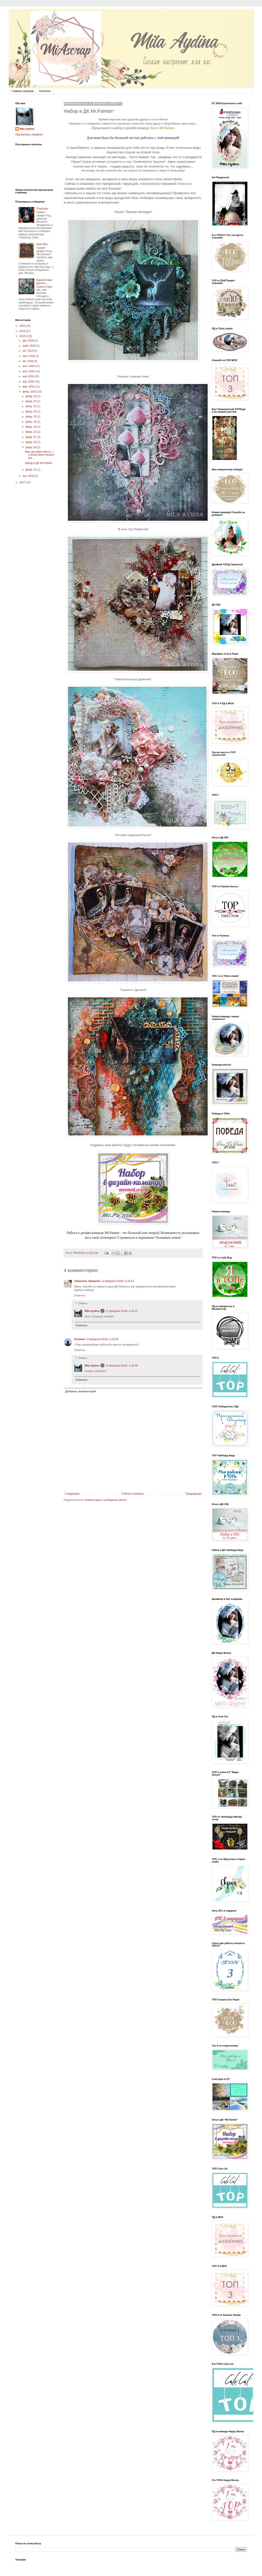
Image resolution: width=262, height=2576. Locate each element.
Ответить (79, 1295)
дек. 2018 (28, 340)
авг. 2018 (28, 361)
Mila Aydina (92, 1311)
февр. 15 (31, 426)
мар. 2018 (28, 386)
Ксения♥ (79, 1339)
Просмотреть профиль (29, 134)
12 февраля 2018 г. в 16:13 (118, 1281)
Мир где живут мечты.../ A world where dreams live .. (39, 455)
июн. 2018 (28, 371)
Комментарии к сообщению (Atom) (105, 1500)
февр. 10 (31, 431)
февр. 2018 (29, 391)
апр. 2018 (28, 381)
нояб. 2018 (29, 345)
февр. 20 (31, 411)
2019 (22, 331)
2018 (22, 336)
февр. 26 (31, 396)
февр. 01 (31, 469)
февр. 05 (31, 442)
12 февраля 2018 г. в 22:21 (122, 1311)
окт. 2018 (28, 350)
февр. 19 (31, 416)
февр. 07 (31, 437)
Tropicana (42, 208)
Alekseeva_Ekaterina (87, 1281)
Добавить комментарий (80, 1391)
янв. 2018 (28, 475)
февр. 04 (31, 447)
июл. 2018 (28, 366)
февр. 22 (31, 406)
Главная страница (23, 91)
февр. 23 (31, 401)
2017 (22, 482)
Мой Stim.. (42, 244)
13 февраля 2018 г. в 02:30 (102, 1339)
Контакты (45, 91)
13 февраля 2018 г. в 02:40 (122, 1365)
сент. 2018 (29, 356)
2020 (22, 325)
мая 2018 (28, 376)
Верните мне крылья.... (44, 282)
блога (154, 128)
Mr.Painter (166, 128)
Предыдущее (194, 1493)
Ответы (82, 1303)
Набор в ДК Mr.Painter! (38, 463)
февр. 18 (31, 421)
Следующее (72, 1493)
